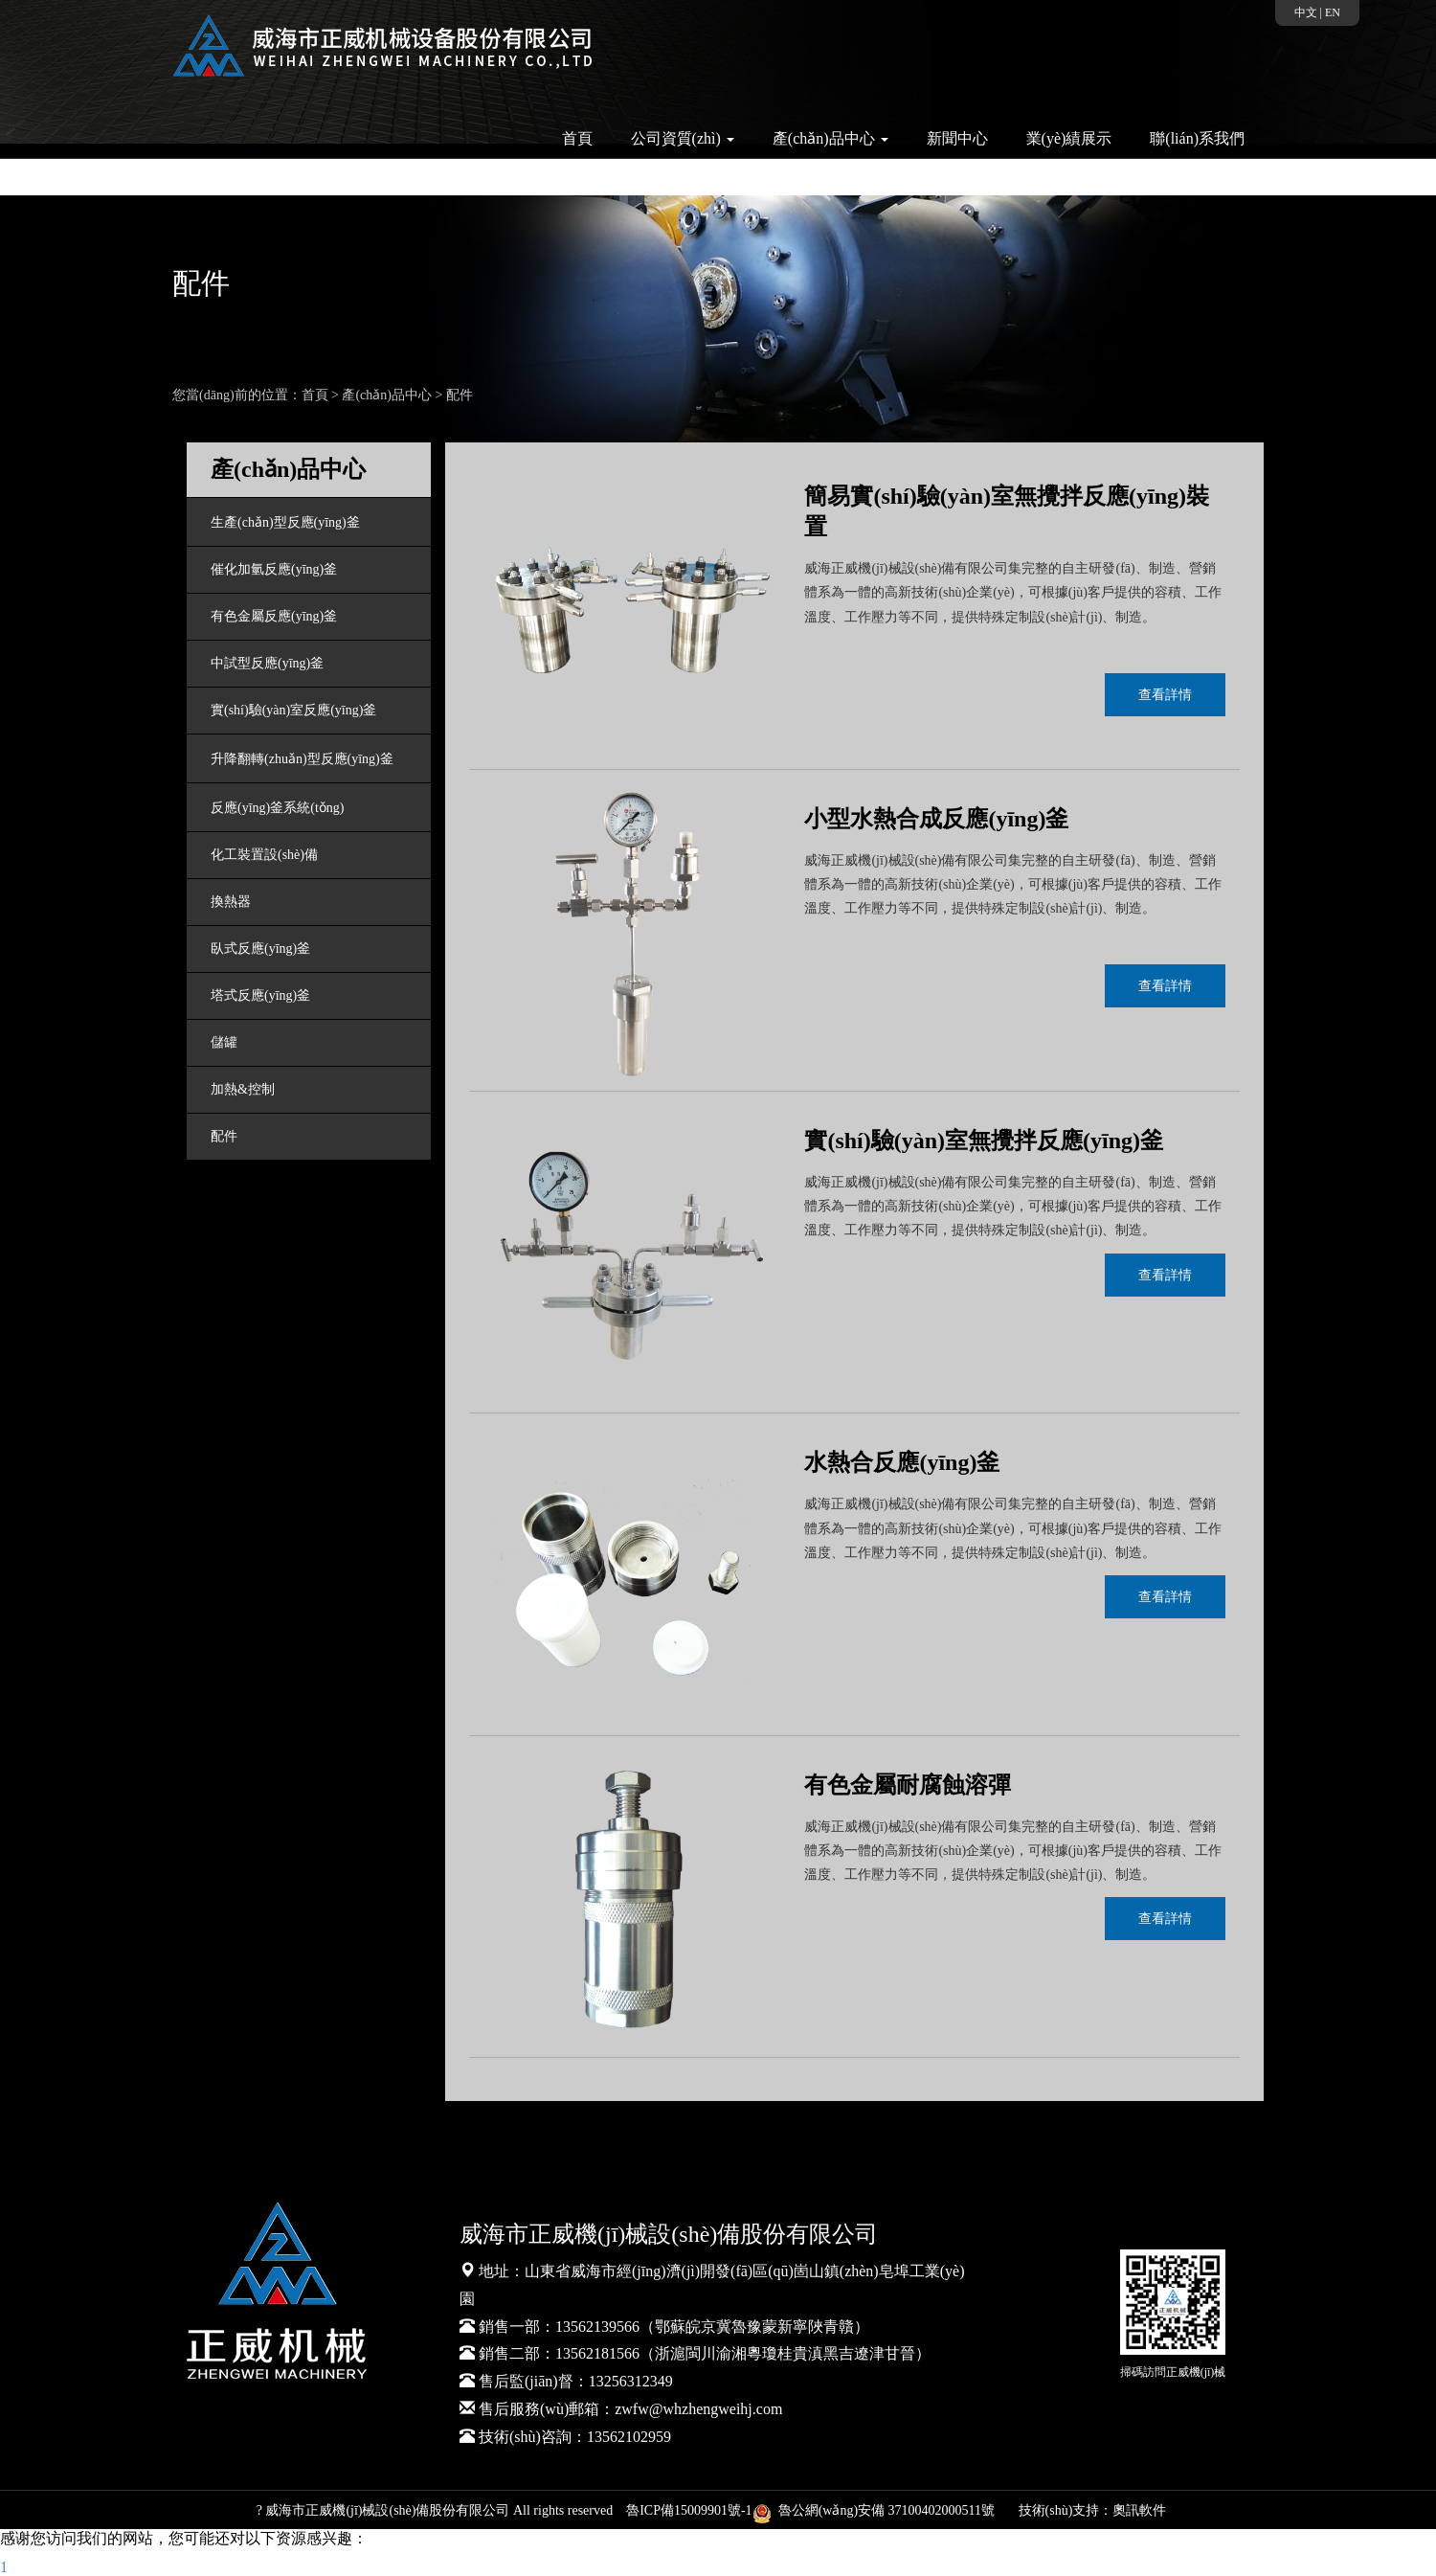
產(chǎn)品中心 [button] (830, 138)
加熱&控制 (243, 1089)
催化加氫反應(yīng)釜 (274, 569)
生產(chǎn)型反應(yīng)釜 (285, 522)
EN (1332, 12)
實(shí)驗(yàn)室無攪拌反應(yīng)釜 (983, 1140)
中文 (1305, 12)
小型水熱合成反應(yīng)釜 (936, 818)
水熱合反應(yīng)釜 (901, 1462)
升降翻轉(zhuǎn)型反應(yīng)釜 (302, 759)
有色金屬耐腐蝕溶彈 (907, 1785)
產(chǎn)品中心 (387, 395)
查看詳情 (1165, 695)
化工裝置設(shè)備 (264, 854)
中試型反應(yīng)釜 (267, 663)
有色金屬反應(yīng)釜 (274, 616)
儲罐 (224, 1042)
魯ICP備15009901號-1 (689, 2510)
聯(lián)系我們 (1197, 138)
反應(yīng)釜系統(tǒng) (277, 808)
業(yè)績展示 (1069, 138)
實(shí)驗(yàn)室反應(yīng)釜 (293, 710)
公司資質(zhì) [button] (682, 138)
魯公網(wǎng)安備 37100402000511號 (876, 2510)
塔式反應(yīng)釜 (260, 995)
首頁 (577, 138)
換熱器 (231, 901)
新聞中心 (957, 138)
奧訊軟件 (1139, 2510)
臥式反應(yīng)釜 (260, 948)
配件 (459, 395)
